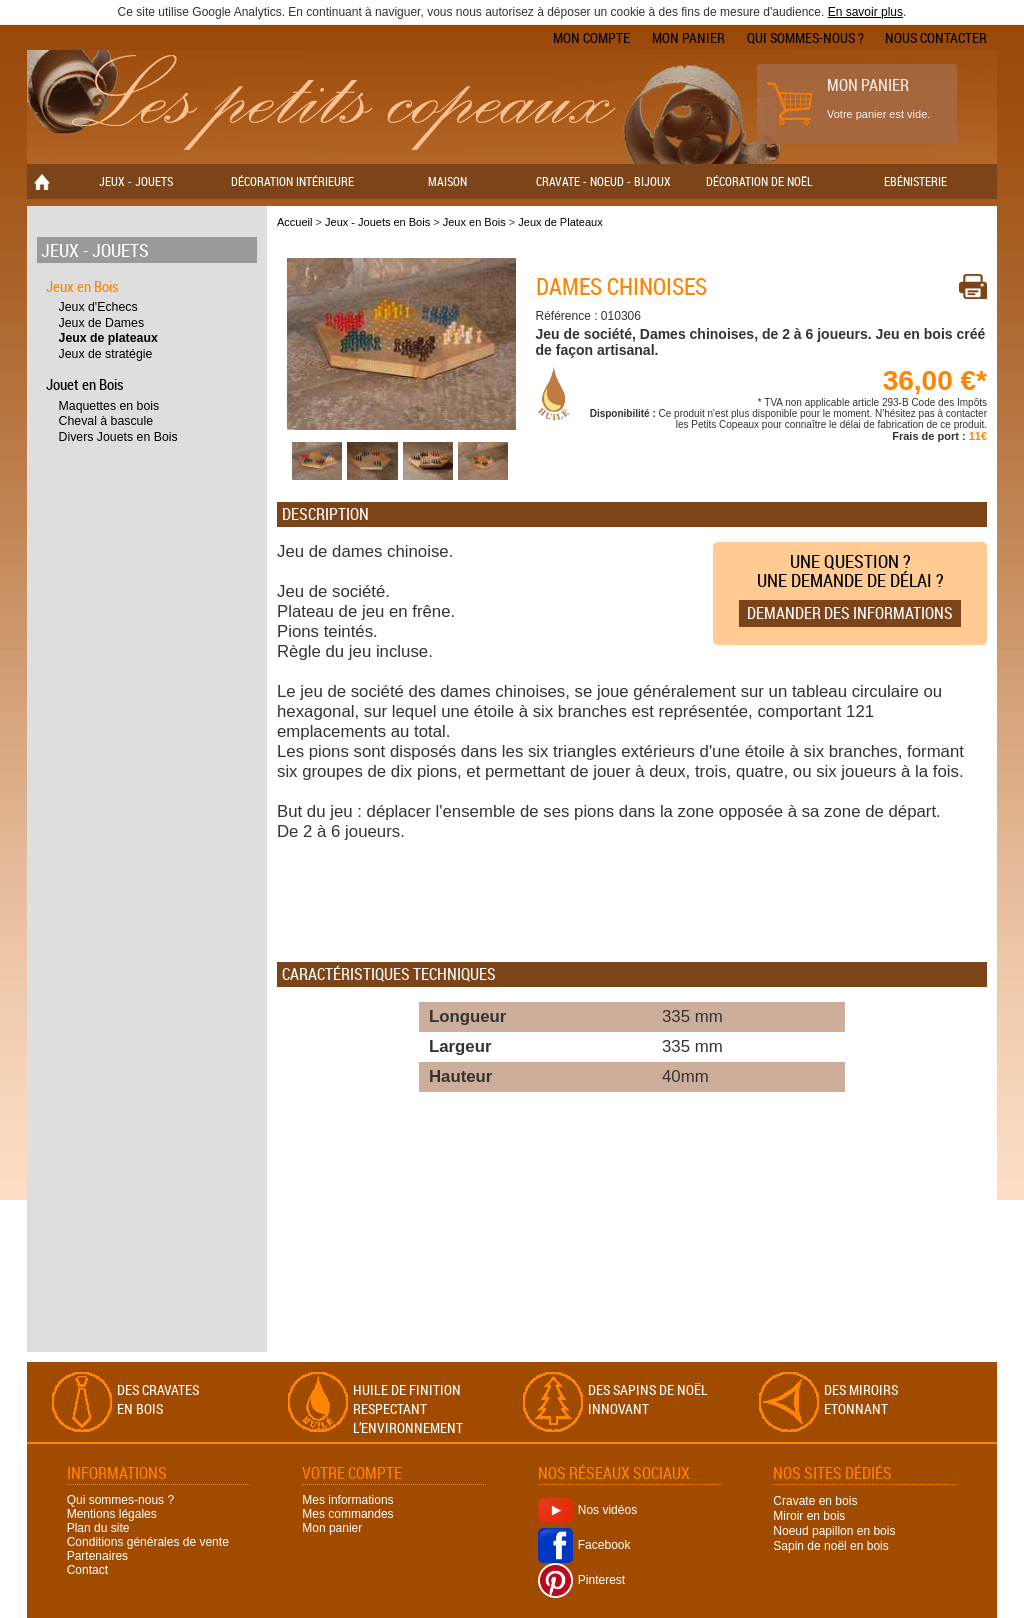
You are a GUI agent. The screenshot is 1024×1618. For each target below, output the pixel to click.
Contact (87, 1570)
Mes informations (347, 1500)
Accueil (294, 222)
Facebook (584, 1545)
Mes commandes (347, 1514)
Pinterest (581, 1580)
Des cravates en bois (158, 1399)
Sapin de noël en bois (830, 1546)
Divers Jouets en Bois (118, 437)
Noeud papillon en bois (834, 1531)
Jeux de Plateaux (560, 222)
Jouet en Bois (85, 384)
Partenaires (97, 1556)
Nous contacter (936, 37)
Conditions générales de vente (148, 1542)
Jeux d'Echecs (98, 307)
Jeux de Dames (102, 323)
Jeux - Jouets (136, 181)
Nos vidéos (587, 1510)
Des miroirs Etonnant (861, 1399)
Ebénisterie (915, 181)
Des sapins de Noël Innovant (648, 1399)
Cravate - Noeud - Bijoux (603, 181)
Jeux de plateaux (108, 338)
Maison (447, 181)
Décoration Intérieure (292, 181)
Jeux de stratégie (106, 354)
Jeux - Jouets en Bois (377, 222)
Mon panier (688, 37)
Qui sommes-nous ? (805, 37)
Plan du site (98, 1528)
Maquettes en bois (109, 406)
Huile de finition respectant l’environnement (408, 1408)
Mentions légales (112, 1514)
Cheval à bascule (106, 421)
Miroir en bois (809, 1516)
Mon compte (591, 37)
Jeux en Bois (82, 286)
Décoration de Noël (759, 181)
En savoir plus (865, 12)
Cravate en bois (815, 1501)
